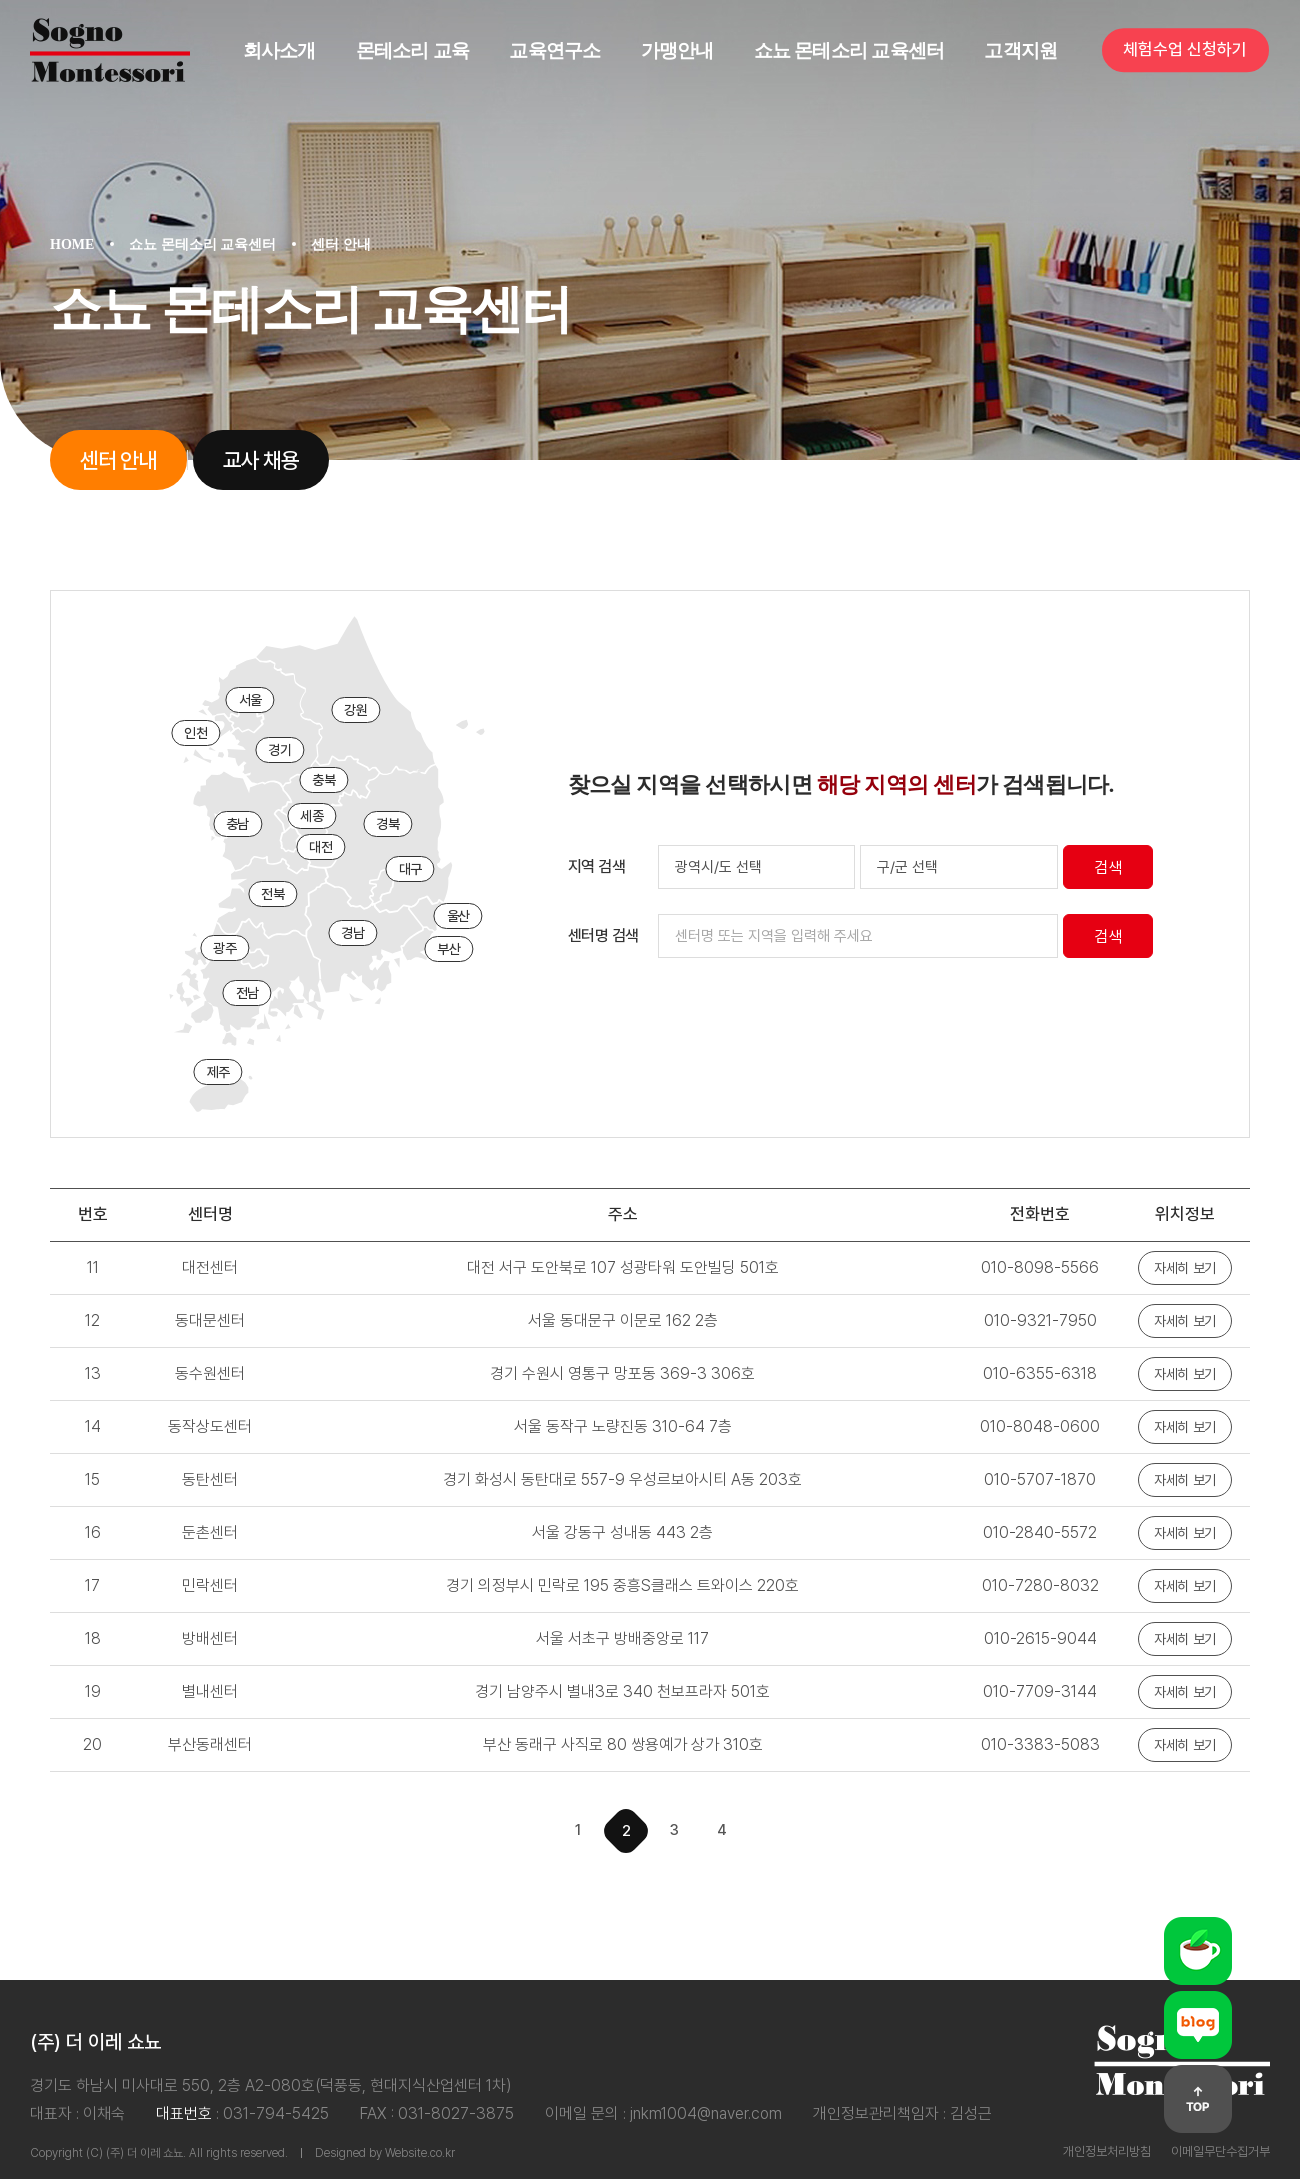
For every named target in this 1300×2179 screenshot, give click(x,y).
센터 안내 (118, 460)
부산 (448, 949)
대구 (410, 869)
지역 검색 (597, 866)
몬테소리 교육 (413, 50)
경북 (387, 824)
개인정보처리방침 (1107, 2151)
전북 (272, 894)
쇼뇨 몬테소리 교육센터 (849, 50)
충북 (323, 780)
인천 (195, 733)
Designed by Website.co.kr (385, 2153)
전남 (247, 993)
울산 (458, 916)
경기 (279, 750)
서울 (250, 700)
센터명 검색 (603, 935)
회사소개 (279, 50)
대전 (320, 847)
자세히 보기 (1184, 1268)
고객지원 (1020, 50)
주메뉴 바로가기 (0, 0)
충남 (237, 824)
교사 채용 (261, 460)
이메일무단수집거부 (1220, 2151)
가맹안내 (677, 50)
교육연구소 (554, 50)
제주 (218, 1072)
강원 (355, 710)
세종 (311, 816)
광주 (224, 948)
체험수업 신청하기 (1185, 50)
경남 (352, 933)
